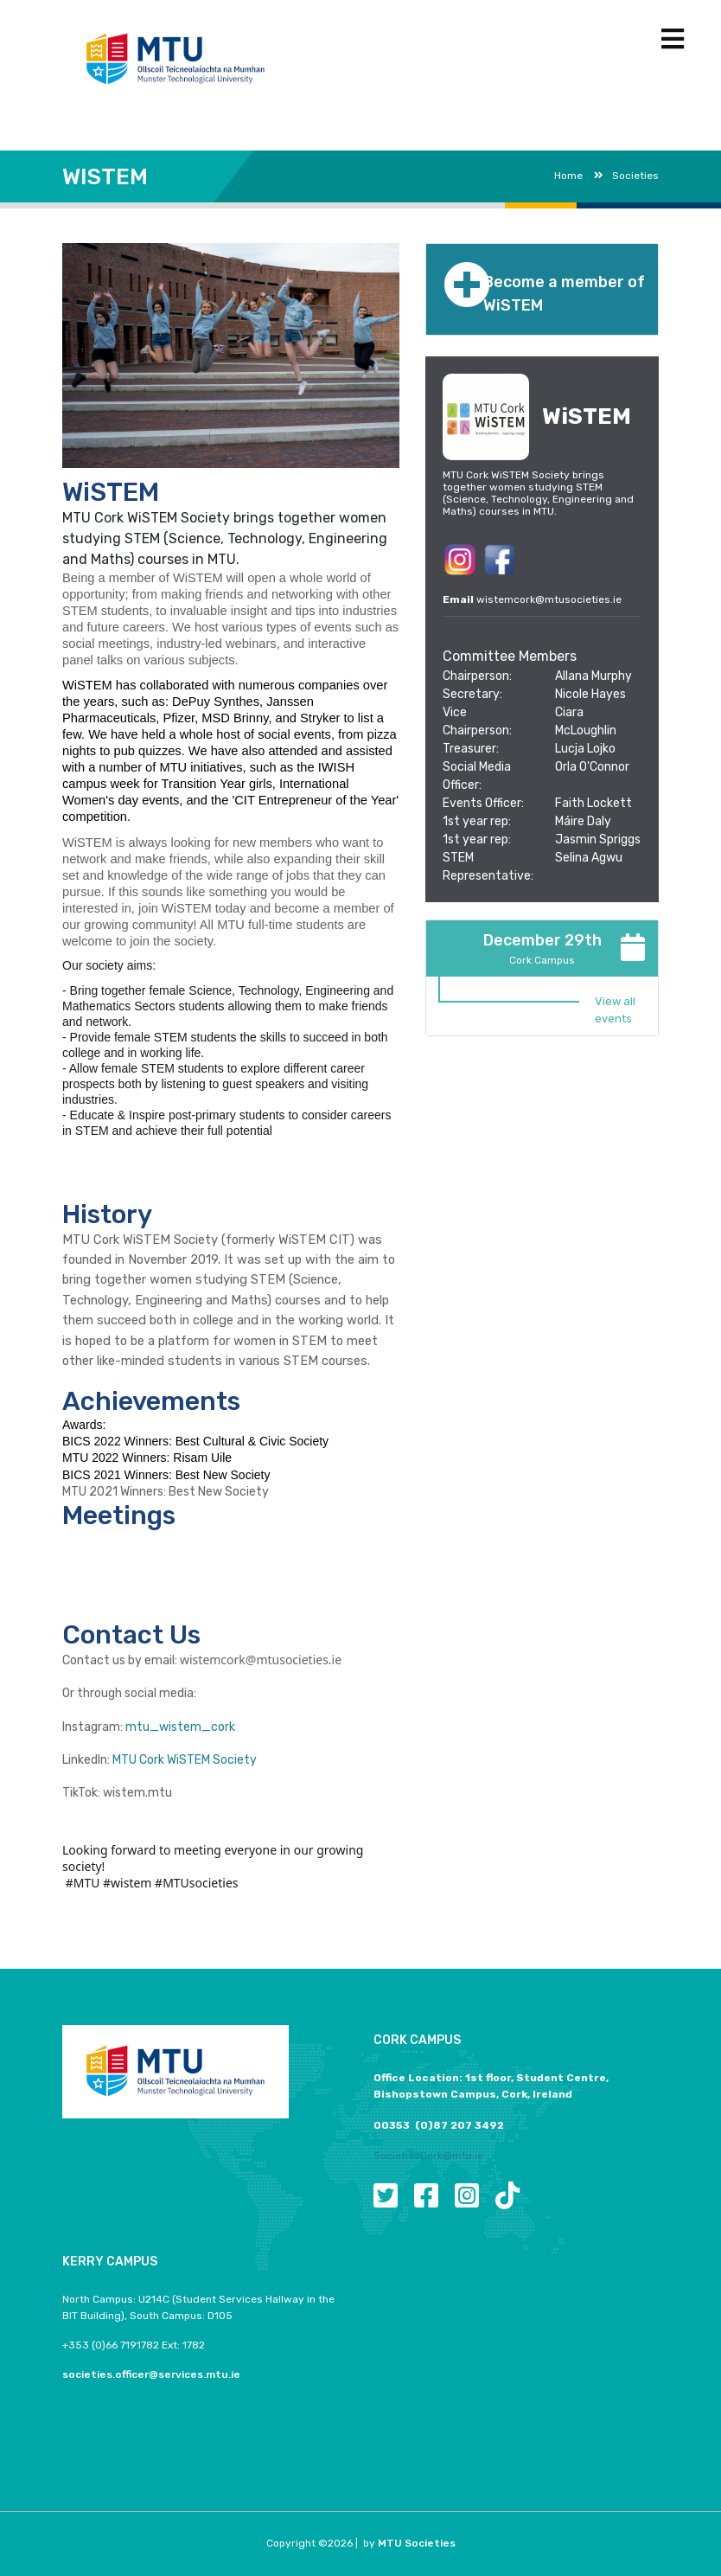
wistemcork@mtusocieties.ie (549, 599)
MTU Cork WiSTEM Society (184, 1760)
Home (568, 176)
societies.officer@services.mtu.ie (151, 2374)
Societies (626, 176)
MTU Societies (417, 2543)
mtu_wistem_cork (180, 1727)
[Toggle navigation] (672, 39)
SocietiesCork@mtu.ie (428, 2156)
